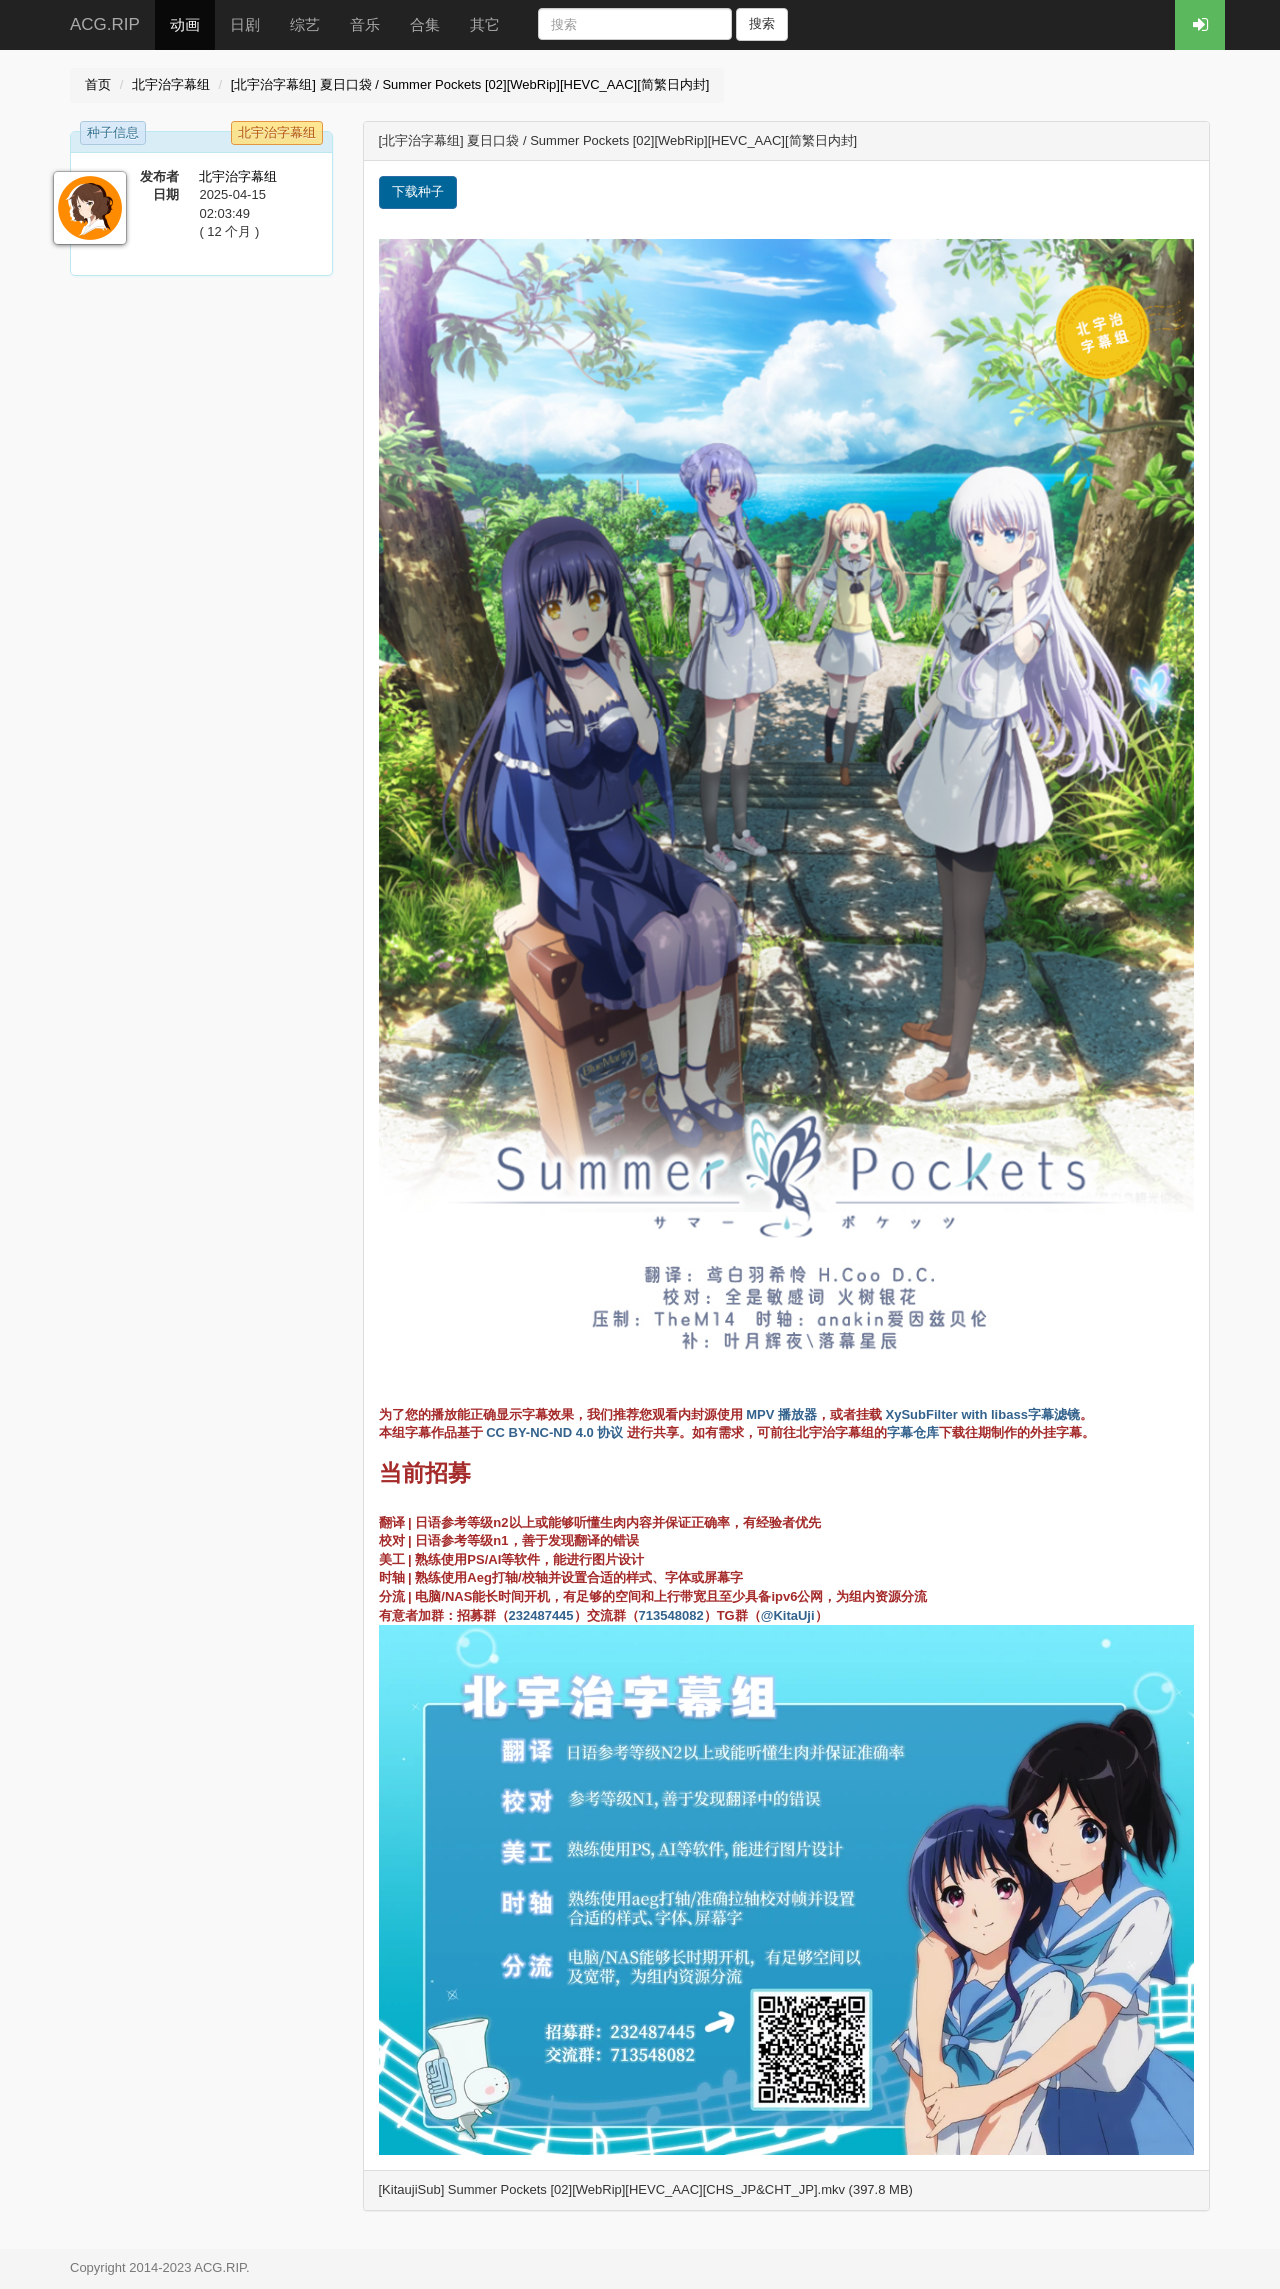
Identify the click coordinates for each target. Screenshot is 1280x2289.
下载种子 (418, 191)
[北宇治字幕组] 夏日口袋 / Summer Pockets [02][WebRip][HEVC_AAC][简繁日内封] (470, 84)
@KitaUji (788, 1615)
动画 (185, 24)
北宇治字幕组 (171, 84)
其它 (485, 24)
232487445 (541, 1615)
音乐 (365, 24)
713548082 (671, 1615)
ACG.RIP (105, 24)
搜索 (762, 23)
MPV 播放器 (781, 1414)
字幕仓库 (913, 1432)
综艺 (305, 24)
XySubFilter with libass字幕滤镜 (983, 1414)
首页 (98, 84)
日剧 (245, 24)
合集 (425, 24)
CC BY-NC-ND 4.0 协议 (554, 1432)
